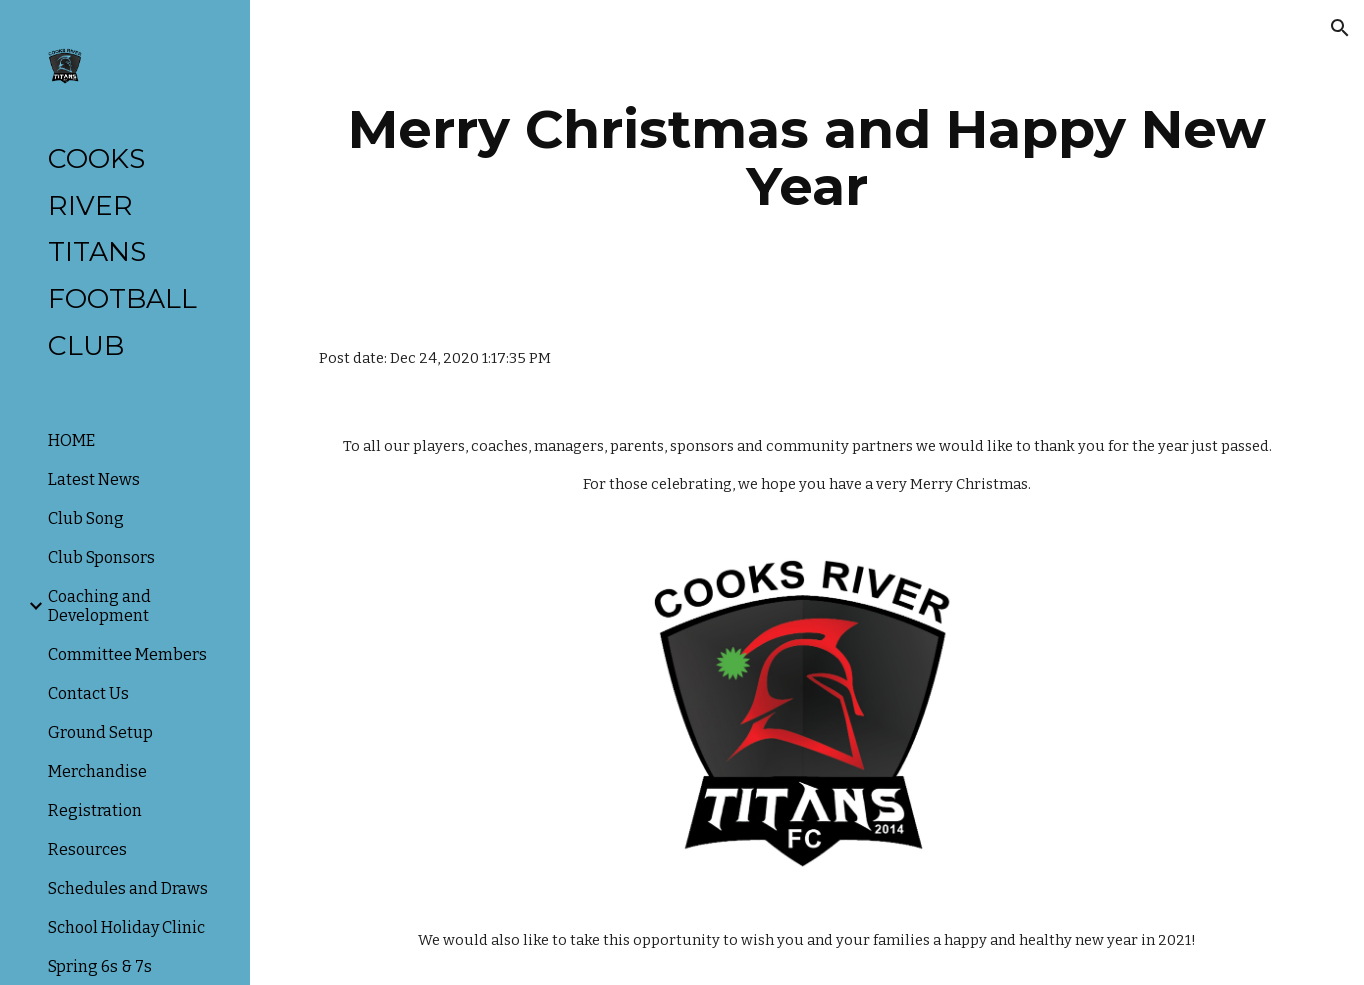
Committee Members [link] (127, 654)
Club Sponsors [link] (101, 557)
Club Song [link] (86, 518)
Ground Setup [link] (100, 732)
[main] (807, 157)
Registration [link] (95, 810)
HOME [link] (71, 440)
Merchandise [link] (97, 771)
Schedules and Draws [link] (128, 888)
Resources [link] (87, 849)
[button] (1340, 28)
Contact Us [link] (88, 693)
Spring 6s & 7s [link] (100, 966)
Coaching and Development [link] (99, 606)
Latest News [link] (94, 479)
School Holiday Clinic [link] (126, 927)
